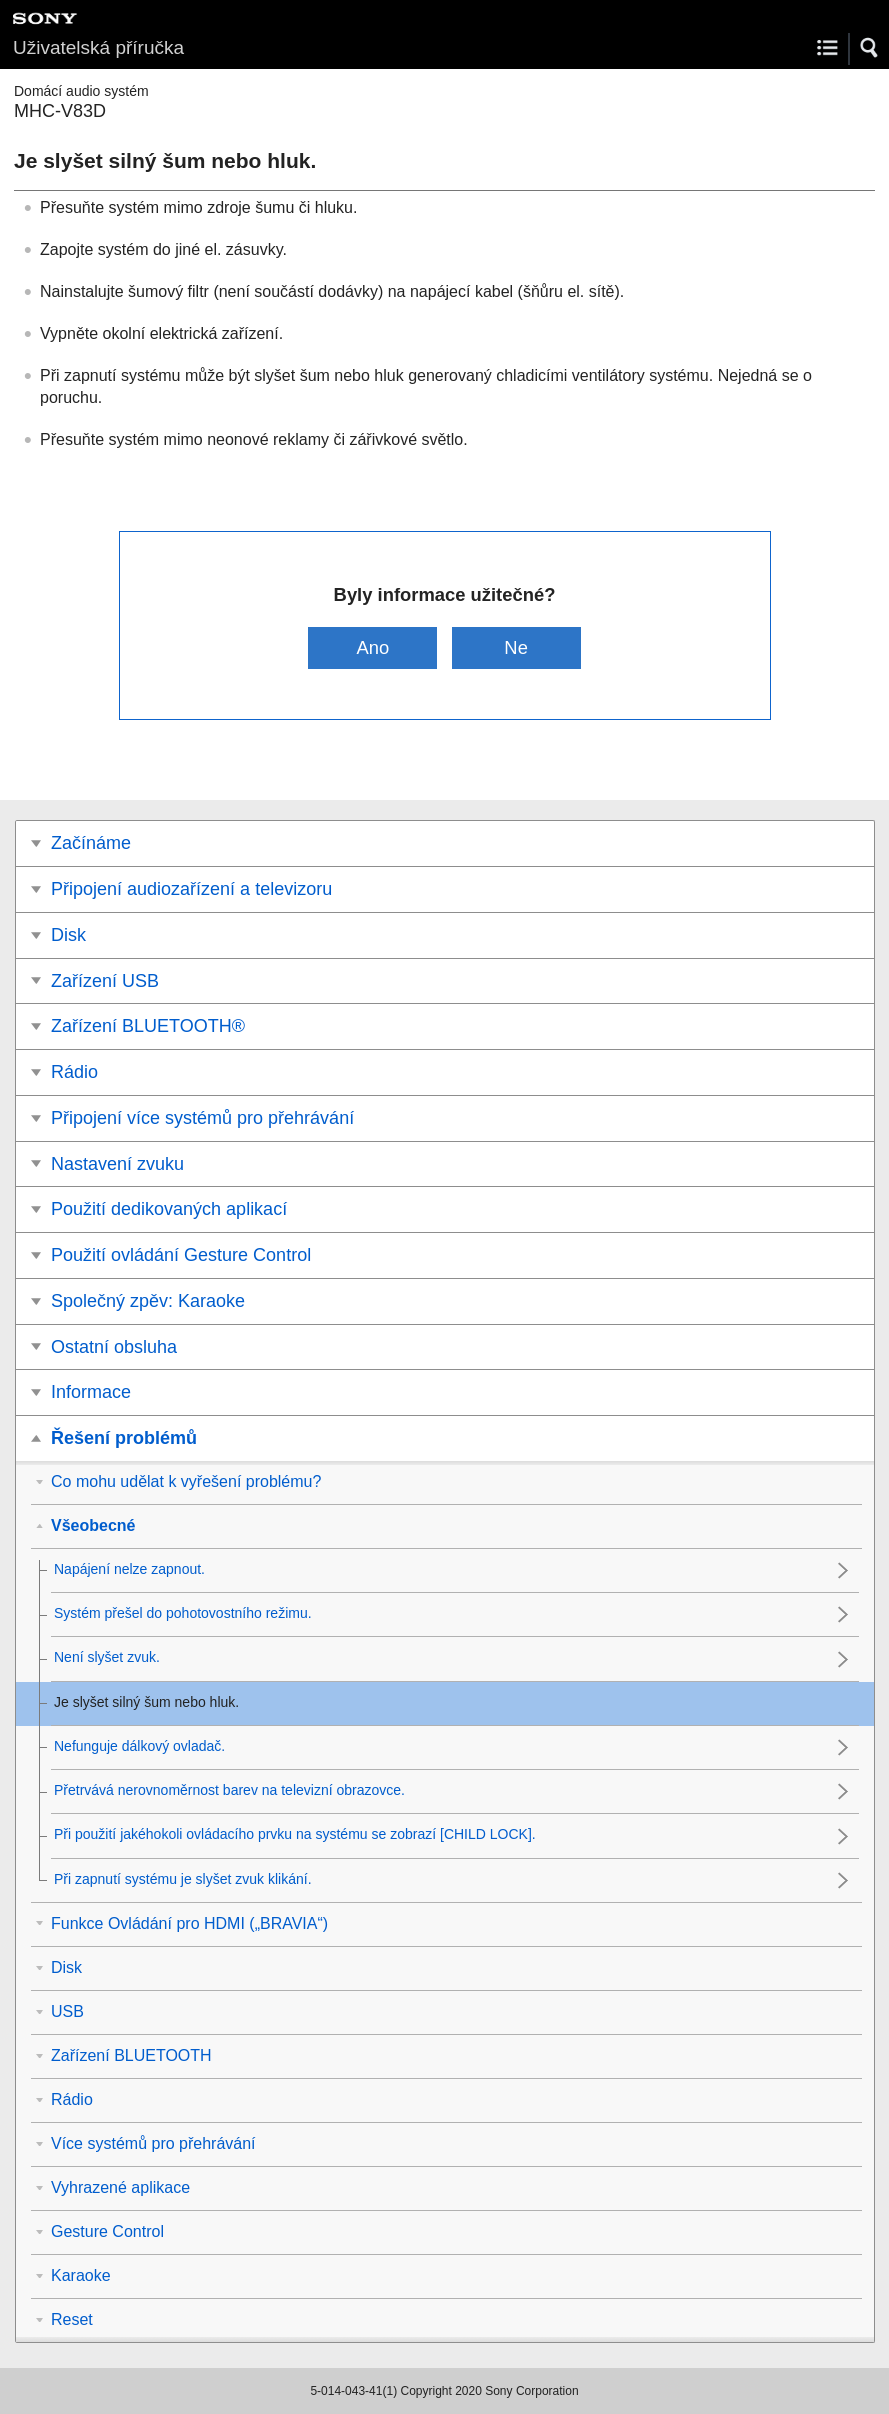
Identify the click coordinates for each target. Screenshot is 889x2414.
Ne (516, 647)
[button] (870, 48)
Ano (373, 647)
